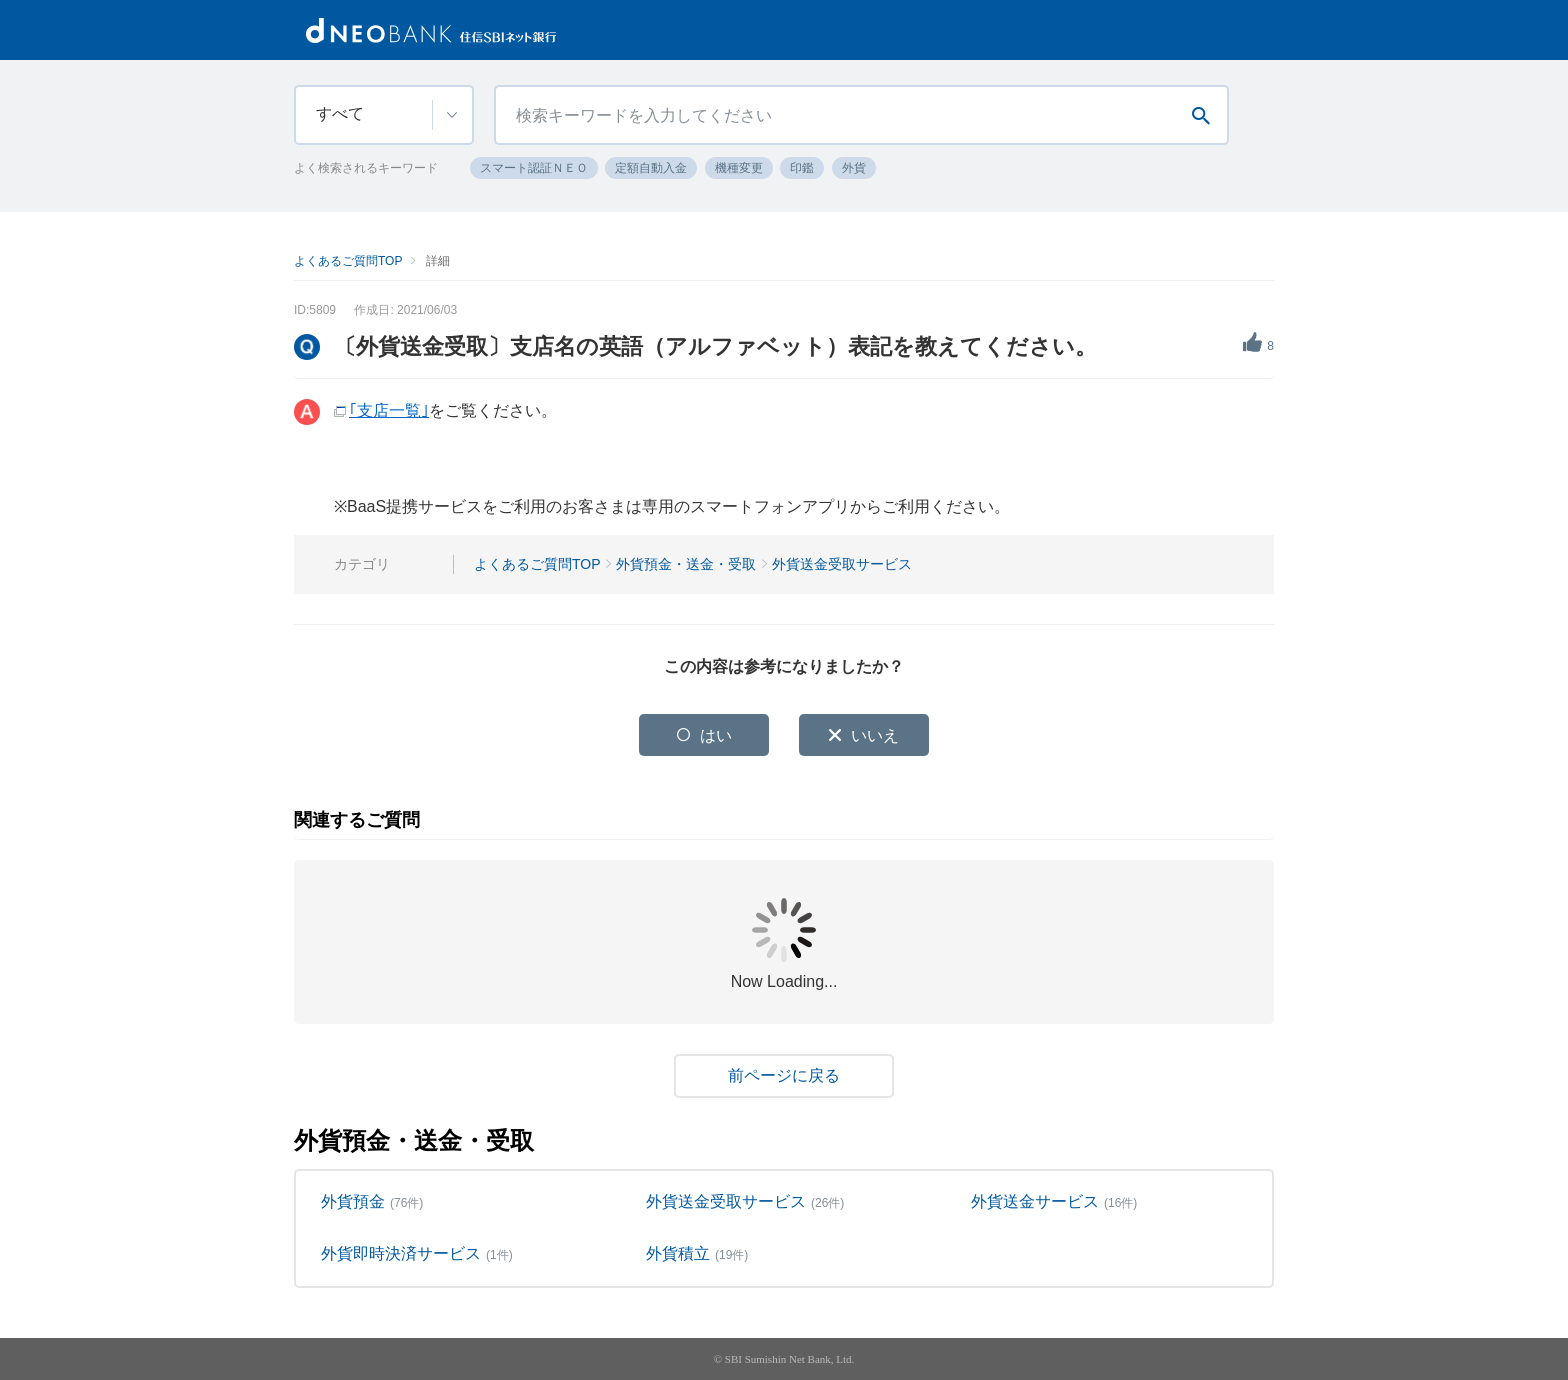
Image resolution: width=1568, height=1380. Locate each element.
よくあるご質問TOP (348, 261)
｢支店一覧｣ (389, 410)
